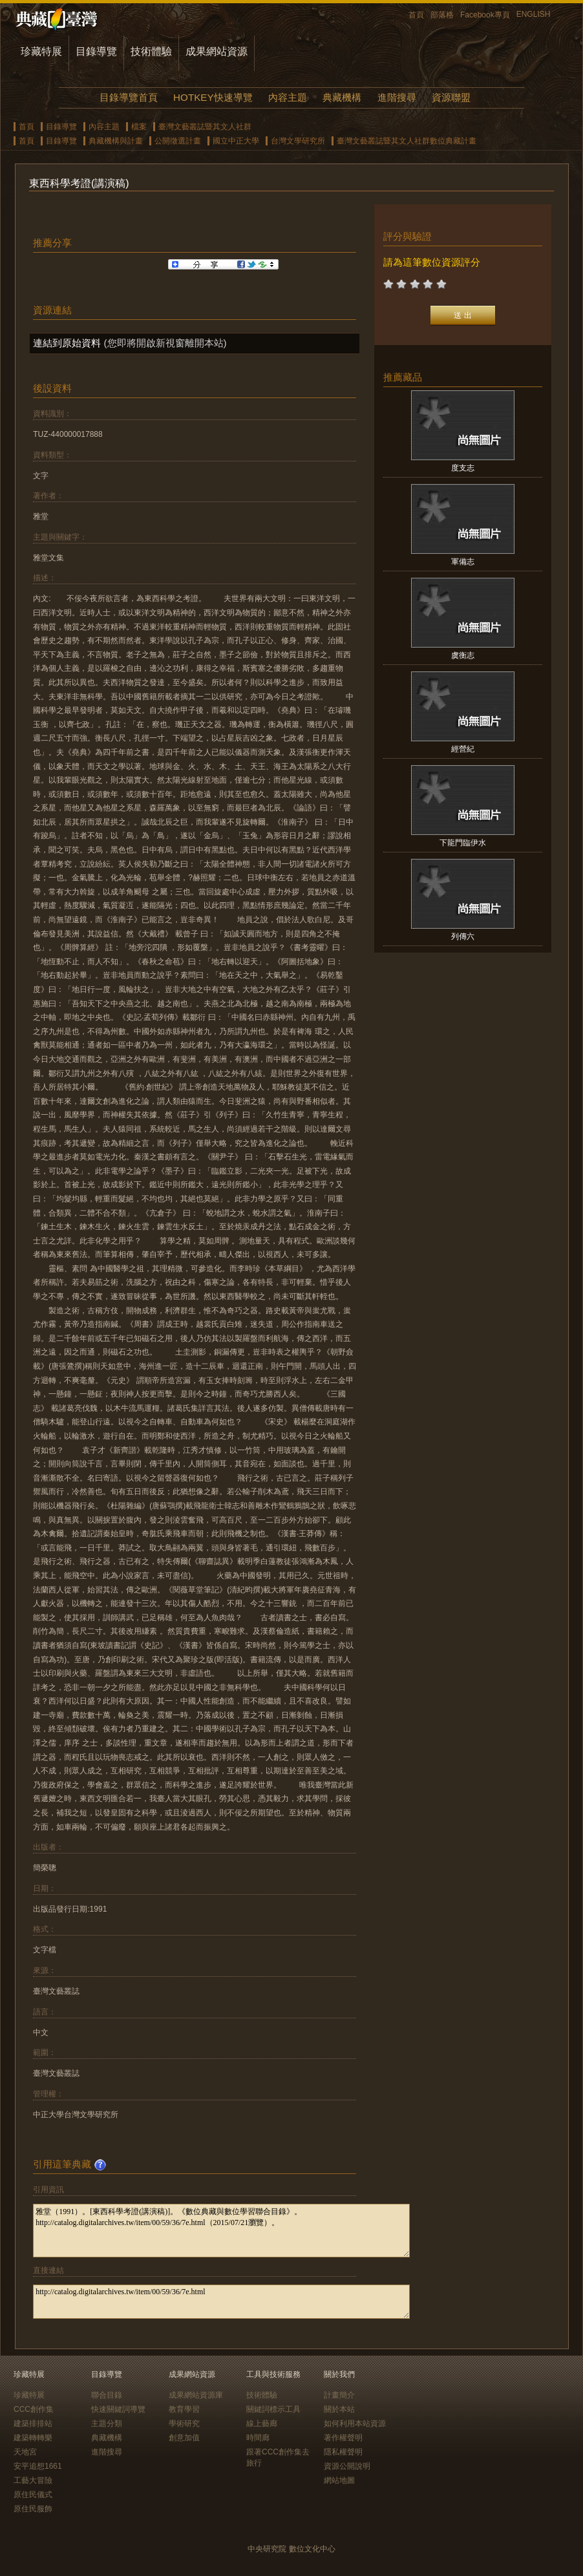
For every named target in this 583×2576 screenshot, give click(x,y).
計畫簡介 (339, 2395)
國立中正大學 (236, 140)
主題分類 (106, 2423)
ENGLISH (533, 14)
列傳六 (462, 936)
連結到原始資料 (67, 342)
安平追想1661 (38, 2466)
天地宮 (25, 2451)
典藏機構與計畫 (116, 140)
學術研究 (184, 2423)
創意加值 (184, 2437)
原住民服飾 (33, 2508)
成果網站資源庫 (196, 2395)
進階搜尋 (396, 97)
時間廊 (258, 2437)
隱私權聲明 (343, 2451)
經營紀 (462, 749)
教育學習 (184, 2409)
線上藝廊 (261, 2423)
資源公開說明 (347, 2466)
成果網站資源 (217, 51)
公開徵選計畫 (177, 140)
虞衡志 (462, 655)
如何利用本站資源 (355, 2423)
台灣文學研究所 (298, 140)
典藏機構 (342, 97)
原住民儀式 (33, 2494)
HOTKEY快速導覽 (212, 97)
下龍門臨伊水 (463, 842)
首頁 (416, 14)
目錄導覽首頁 (129, 97)
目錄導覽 (96, 51)
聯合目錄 (106, 2395)
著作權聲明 (343, 2437)
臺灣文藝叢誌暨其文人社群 (204, 126)
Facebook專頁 (485, 14)
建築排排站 (33, 2423)
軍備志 (462, 561)
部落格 (442, 14)
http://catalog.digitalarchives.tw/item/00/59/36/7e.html (221, 2302)
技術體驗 (151, 51)
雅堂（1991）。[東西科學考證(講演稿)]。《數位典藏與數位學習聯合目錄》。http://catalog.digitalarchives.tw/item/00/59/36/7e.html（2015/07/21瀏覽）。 (221, 2230)
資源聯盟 (451, 97)
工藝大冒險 (33, 2480)
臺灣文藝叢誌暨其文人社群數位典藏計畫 (406, 140)
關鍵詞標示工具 (273, 2409)
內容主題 (287, 97)
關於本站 (339, 2409)
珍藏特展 (41, 51)
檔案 (139, 126)
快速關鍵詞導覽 (118, 2409)
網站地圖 (339, 2480)
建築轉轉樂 (33, 2437)
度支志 (462, 467)
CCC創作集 (34, 2409)
